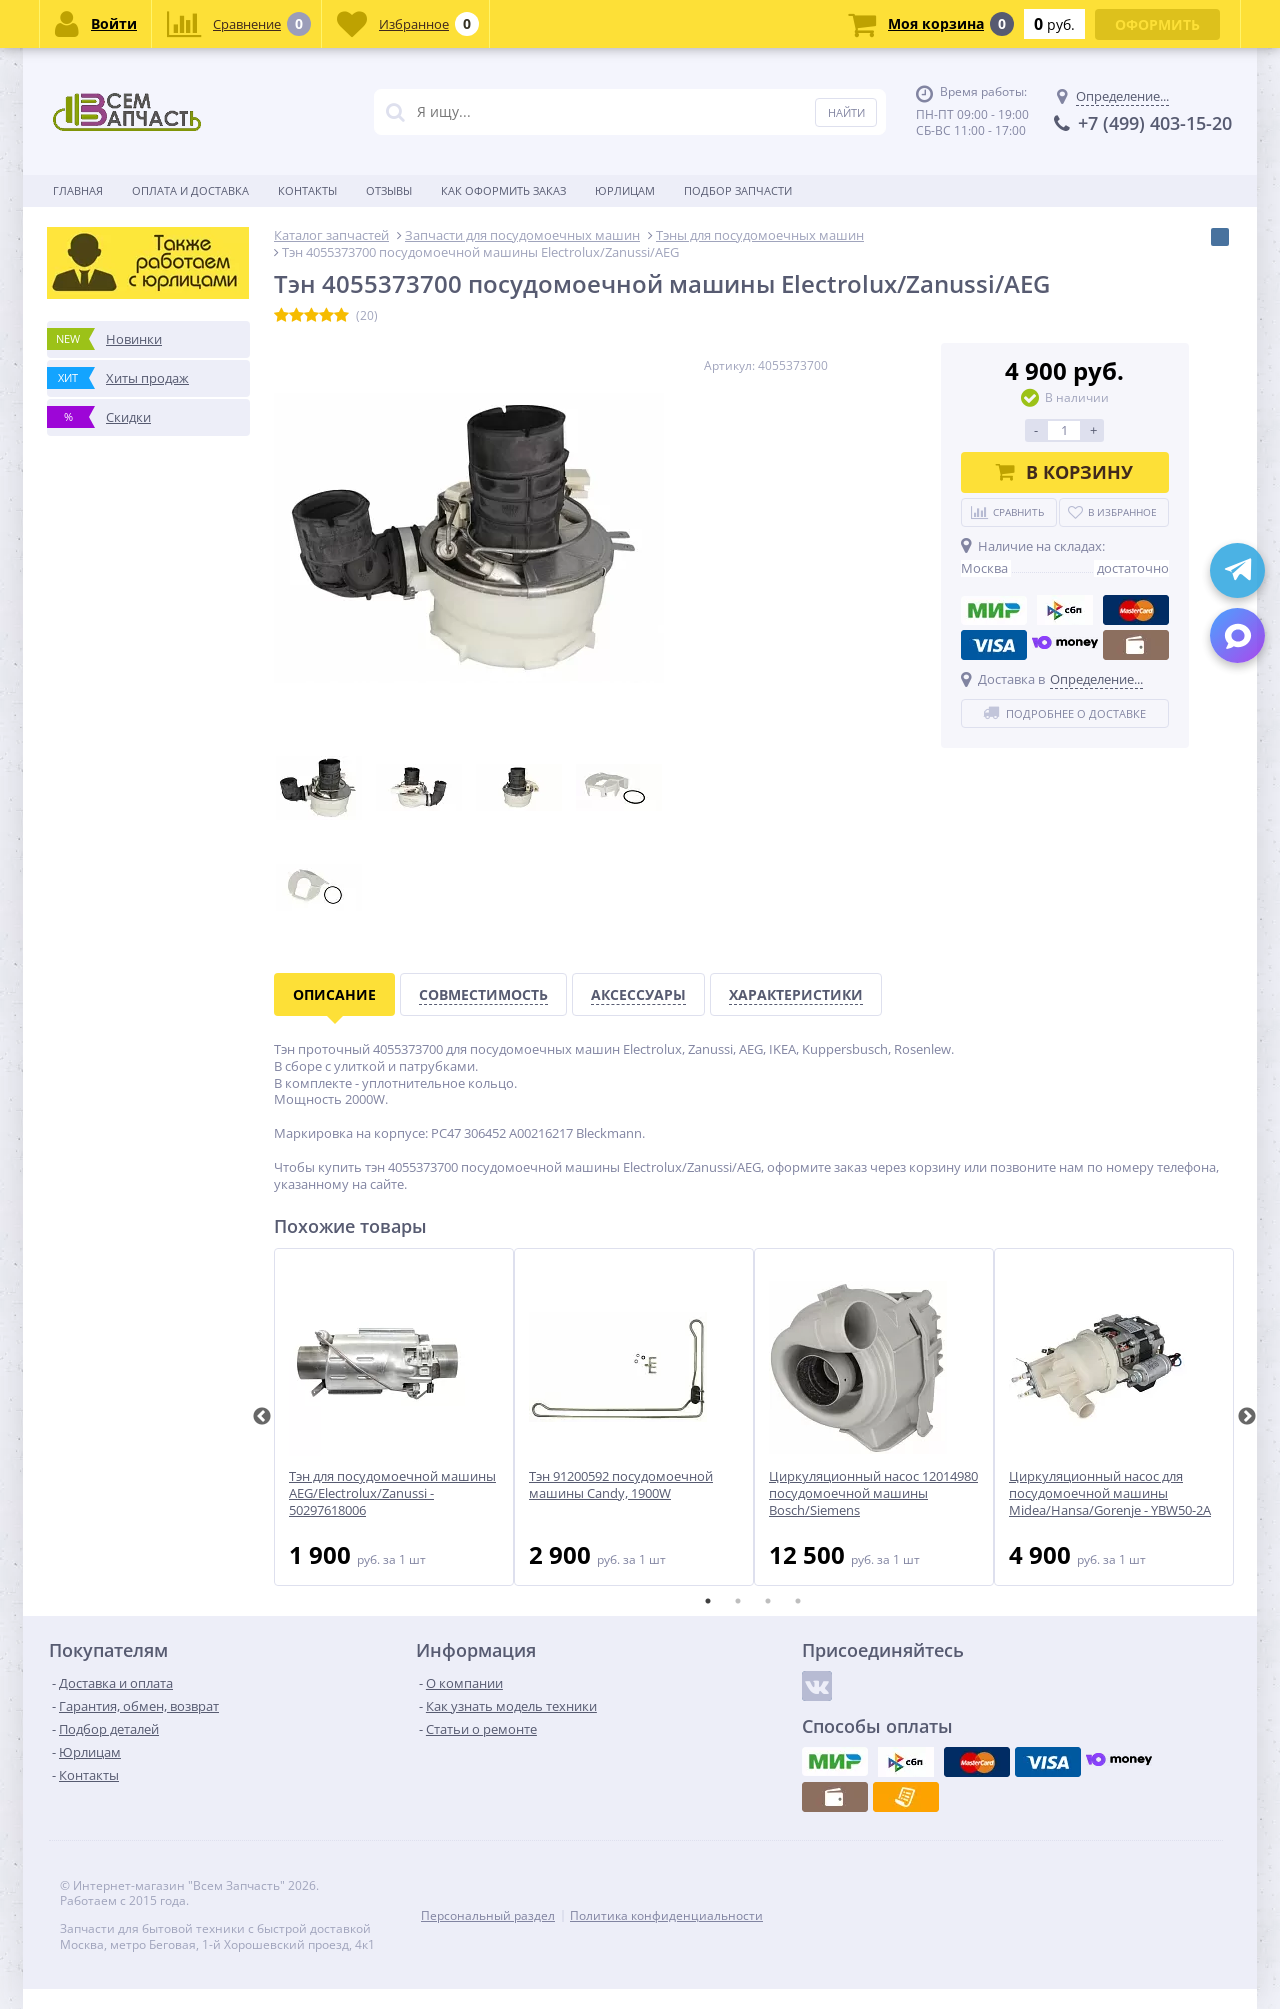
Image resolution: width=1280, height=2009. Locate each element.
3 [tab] (768, 1601)
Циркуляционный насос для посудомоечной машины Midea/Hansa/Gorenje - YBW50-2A (1110, 1493)
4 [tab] (798, 1601)
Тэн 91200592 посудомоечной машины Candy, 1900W (621, 1485)
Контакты (307, 190)
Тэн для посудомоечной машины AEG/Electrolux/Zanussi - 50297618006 (392, 1493)
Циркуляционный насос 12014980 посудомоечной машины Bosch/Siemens (873, 1493)
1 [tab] (708, 1601)
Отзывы (389, 190)
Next (1247, 1417)
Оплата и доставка (190, 190)
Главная (78, 190)
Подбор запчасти (738, 190)
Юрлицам (625, 190)
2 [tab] (738, 1601)
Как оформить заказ (503, 190)
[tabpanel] (394, 1417)
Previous (262, 1417)
